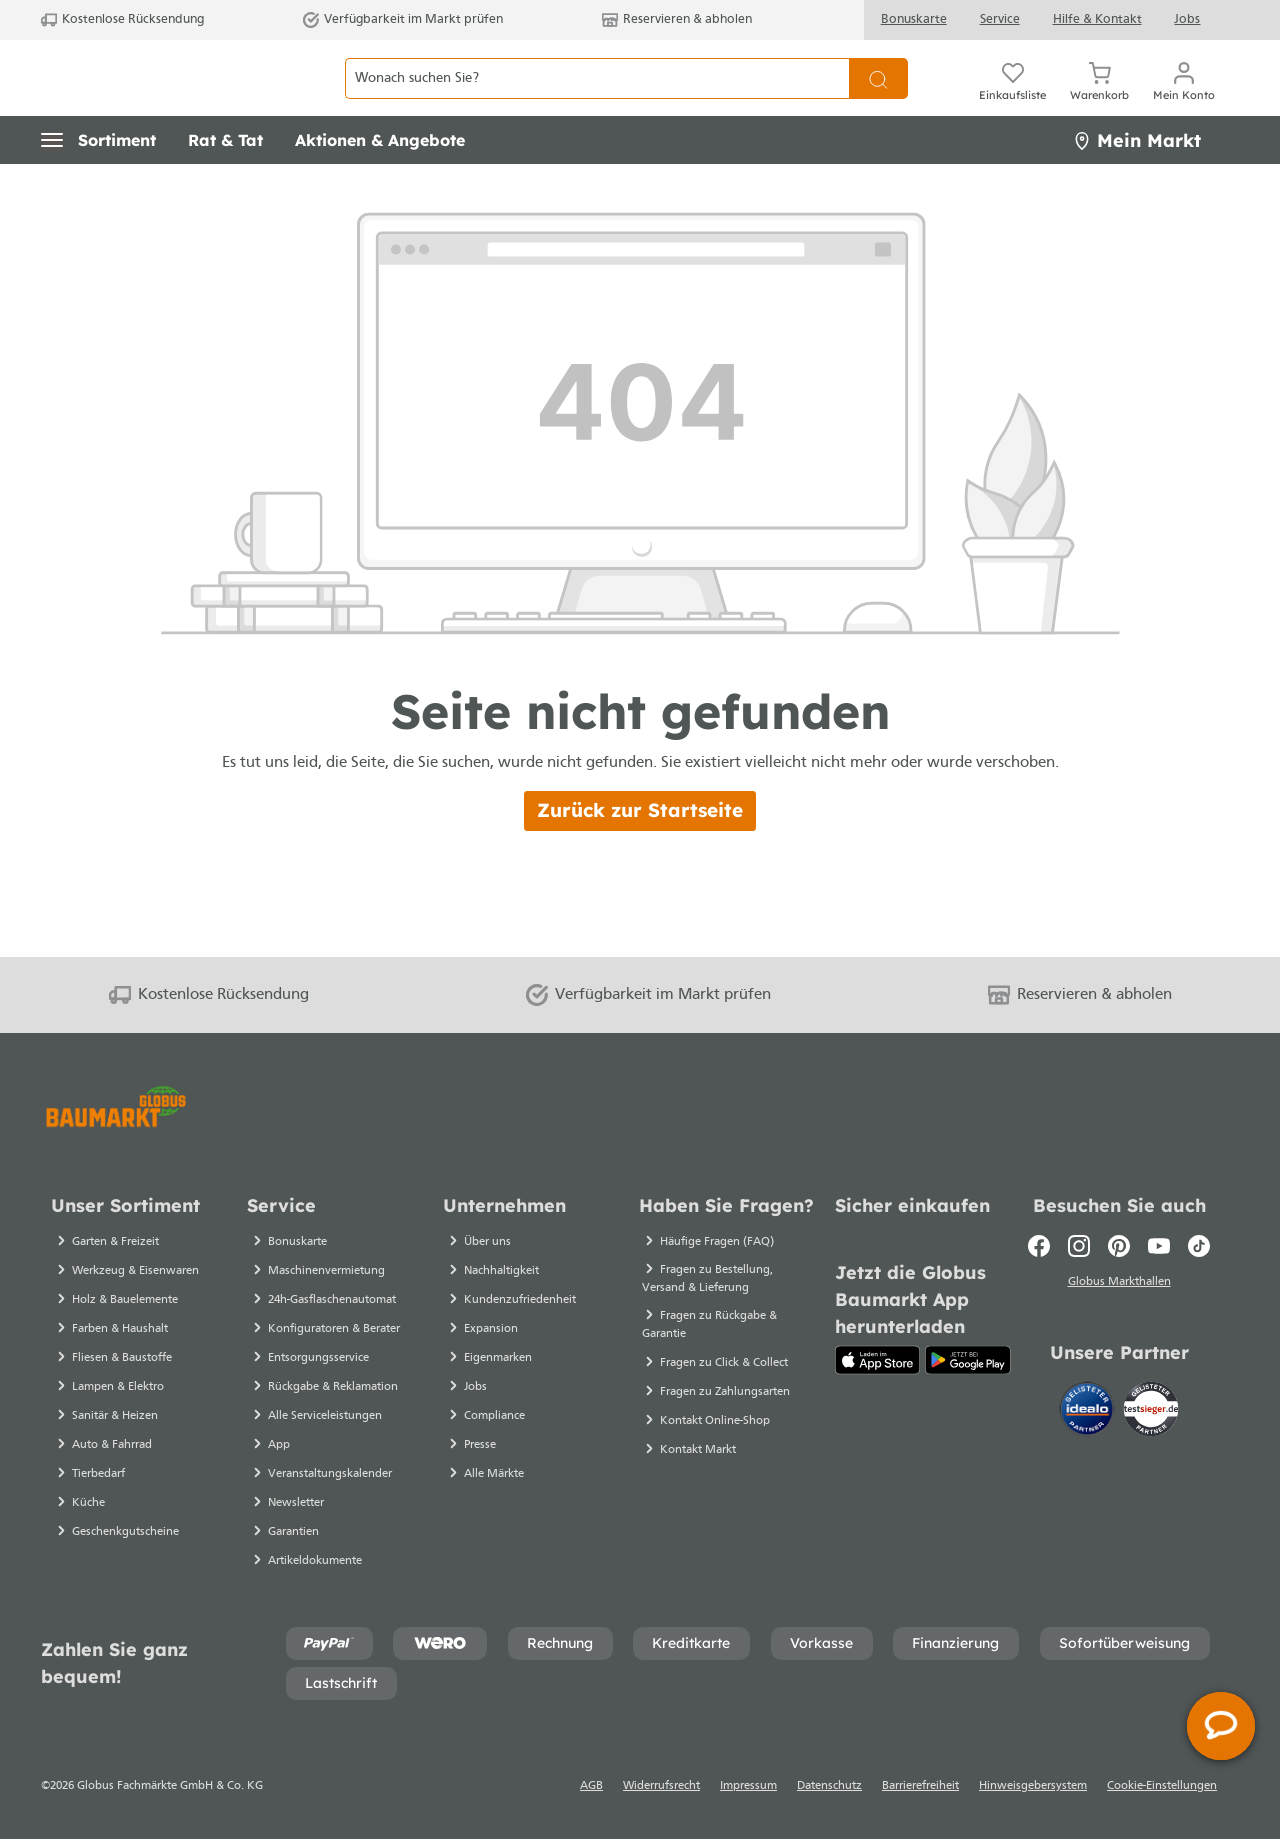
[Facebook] (1039, 1246)
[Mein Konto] (1184, 100)
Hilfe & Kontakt (1097, 19)
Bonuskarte (914, 19)
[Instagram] (1079, 1246)
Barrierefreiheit (920, 1786)
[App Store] (877, 1360)
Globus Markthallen (1119, 1285)
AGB (591, 1786)
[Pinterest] (1119, 1246)
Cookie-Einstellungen (1162, 1786)
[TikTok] (1199, 1246)
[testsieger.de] (1151, 1413)
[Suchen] (878, 100)
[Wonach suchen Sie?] (597, 100)
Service (1000, 19)
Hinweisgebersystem (1033, 1786)
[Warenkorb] (1099, 100)
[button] (98, 185)
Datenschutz (829, 1786)
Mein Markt (1137, 184)
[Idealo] (1089, 1413)
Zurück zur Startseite (640, 854)
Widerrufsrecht (661, 1786)
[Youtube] (1159, 1246)
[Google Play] (968, 1360)
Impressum (748, 1786)
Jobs (1187, 19)
